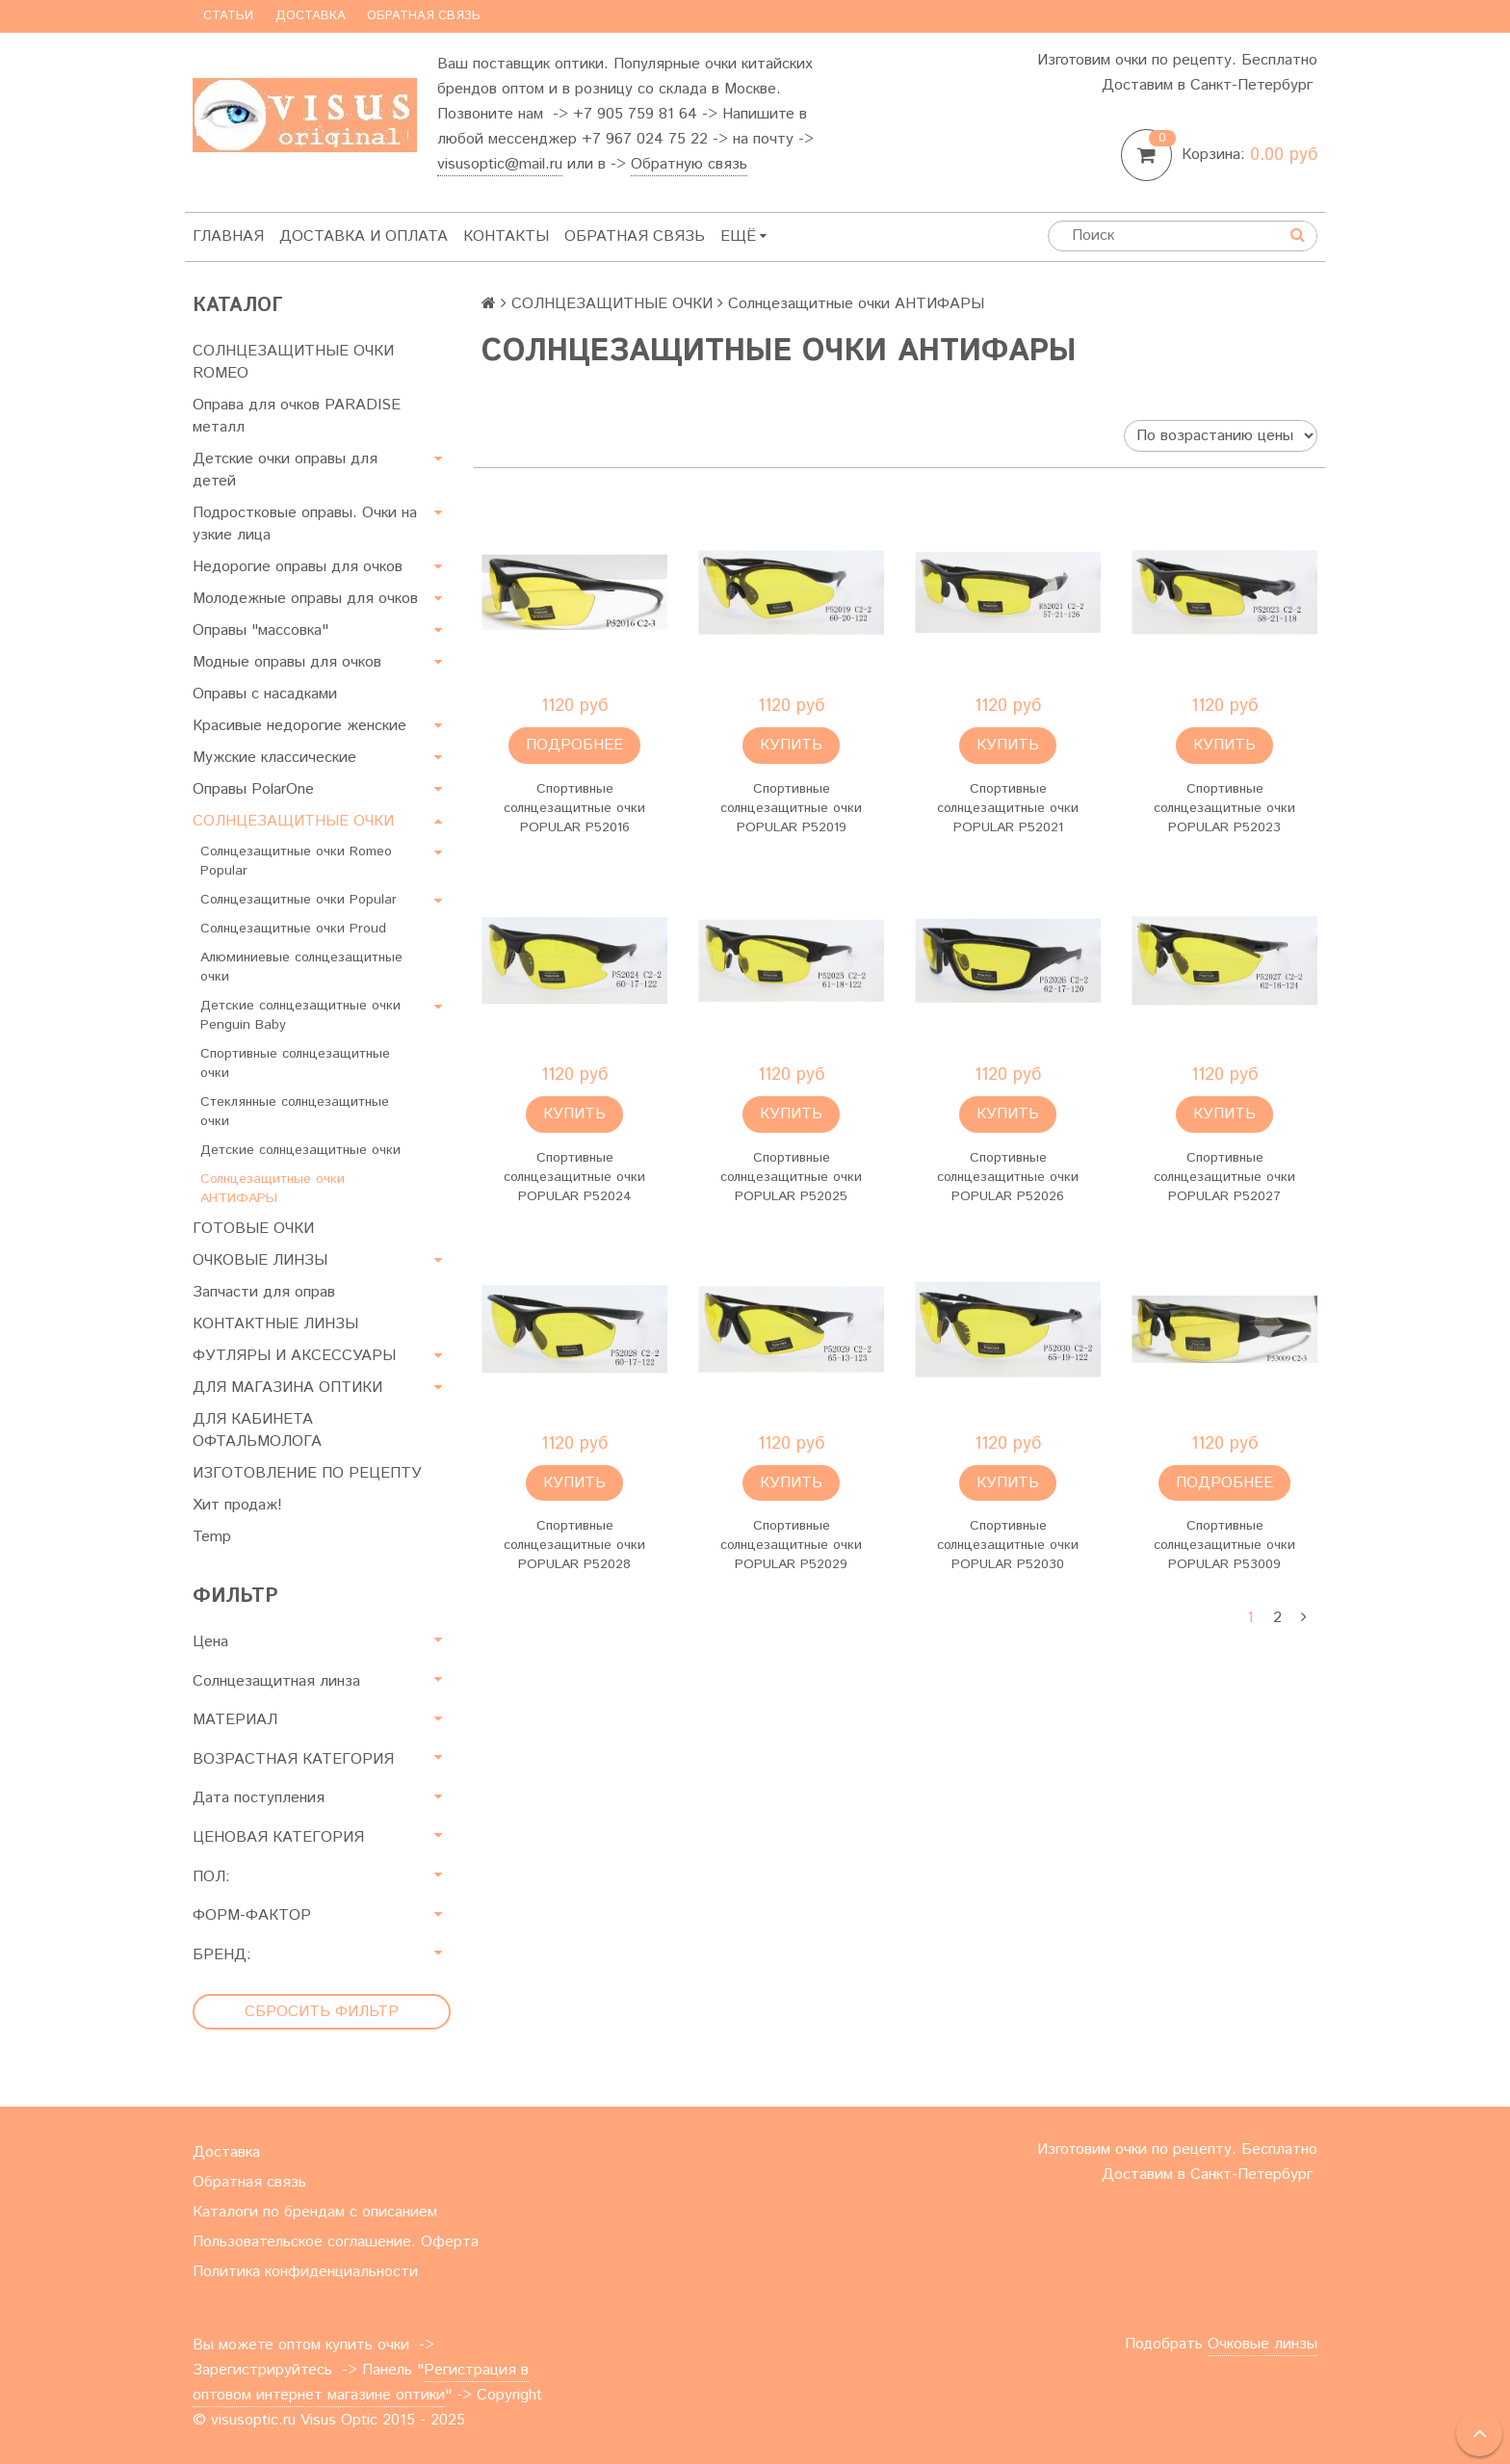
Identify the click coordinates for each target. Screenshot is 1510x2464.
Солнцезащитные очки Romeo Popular (296, 861)
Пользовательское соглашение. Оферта (336, 2242)
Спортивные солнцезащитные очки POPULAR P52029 (791, 1545)
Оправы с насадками (265, 694)
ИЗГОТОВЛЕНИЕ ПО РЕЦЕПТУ (307, 1473)
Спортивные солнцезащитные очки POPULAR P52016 (574, 808)
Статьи (228, 16)
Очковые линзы (1262, 2344)
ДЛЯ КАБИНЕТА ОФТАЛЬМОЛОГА (257, 1430)
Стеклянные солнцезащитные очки (294, 1111)
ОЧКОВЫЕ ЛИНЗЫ (260, 1260)
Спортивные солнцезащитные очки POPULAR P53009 (1224, 1545)
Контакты (506, 236)
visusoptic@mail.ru (499, 164)
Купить (791, 745)
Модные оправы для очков (287, 662)
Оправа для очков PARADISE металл (297, 416)
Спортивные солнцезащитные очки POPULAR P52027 (1224, 1177)
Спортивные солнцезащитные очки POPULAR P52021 (1008, 808)
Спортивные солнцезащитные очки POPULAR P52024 (574, 1177)
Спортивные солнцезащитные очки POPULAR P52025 (791, 1177)
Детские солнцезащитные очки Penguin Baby (300, 1015)
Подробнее (574, 745)
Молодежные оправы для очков (305, 599)
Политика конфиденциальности (305, 2272)
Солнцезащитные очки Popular (298, 899)
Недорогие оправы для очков (298, 567)
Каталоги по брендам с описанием (315, 2212)
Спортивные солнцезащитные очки (295, 1063)
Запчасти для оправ (264, 1292)
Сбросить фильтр (322, 2012)
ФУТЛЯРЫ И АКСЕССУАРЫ (294, 1356)
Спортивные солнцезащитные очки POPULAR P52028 (574, 1545)
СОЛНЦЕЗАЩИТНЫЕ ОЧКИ (293, 821)
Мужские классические (274, 758)
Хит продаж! (237, 1505)
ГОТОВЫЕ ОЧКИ (253, 1229)
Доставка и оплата (363, 236)
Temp (212, 1537)
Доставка (310, 16)
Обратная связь (424, 16)
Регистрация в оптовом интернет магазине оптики (361, 2382)
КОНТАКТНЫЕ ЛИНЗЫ (275, 1324)
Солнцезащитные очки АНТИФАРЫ (272, 1188)
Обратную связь (689, 164)
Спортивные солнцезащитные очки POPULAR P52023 (1224, 808)
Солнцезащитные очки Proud (293, 928)
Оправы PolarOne (253, 789)
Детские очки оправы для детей (285, 470)
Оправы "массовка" (260, 630)
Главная (228, 236)
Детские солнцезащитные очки (300, 1150)
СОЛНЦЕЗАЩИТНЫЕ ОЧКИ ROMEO (293, 362)
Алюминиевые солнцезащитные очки (301, 967)
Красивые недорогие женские (299, 726)
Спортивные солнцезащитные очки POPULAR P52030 (1008, 1545)
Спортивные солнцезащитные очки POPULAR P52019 (791, 808)
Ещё (743, 236)
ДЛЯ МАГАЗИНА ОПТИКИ (287, 1387)
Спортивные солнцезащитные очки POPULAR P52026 (1008, 1177)
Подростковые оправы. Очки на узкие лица (305, 524)
